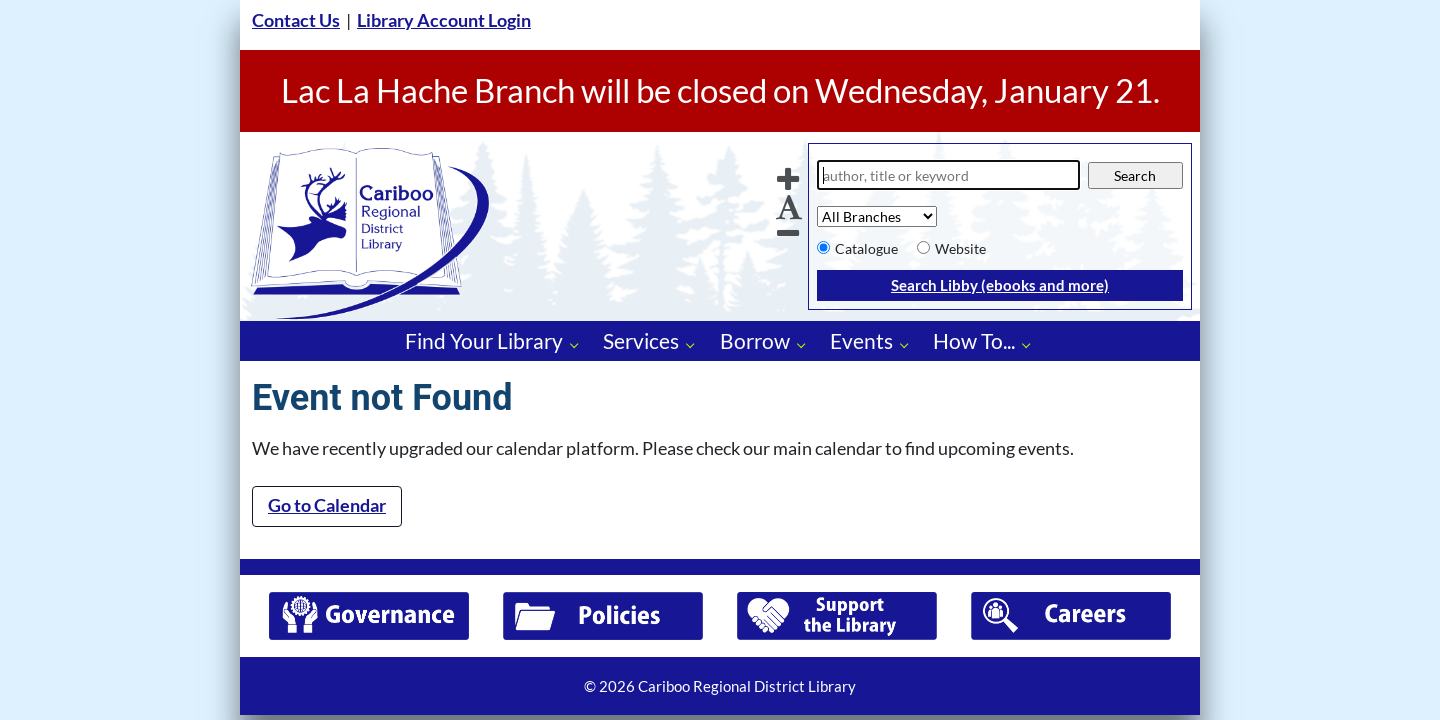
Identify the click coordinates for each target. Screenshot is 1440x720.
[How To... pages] (1031, 344)
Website (960, 248)
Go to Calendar (327, 505)
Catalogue (866, 248)
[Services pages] (695, 344)
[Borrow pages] (806, 344)
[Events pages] (909, 344)
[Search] (948, 175)
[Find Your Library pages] (579, 344)
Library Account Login (444, 20)
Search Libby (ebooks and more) (1000, 285)
